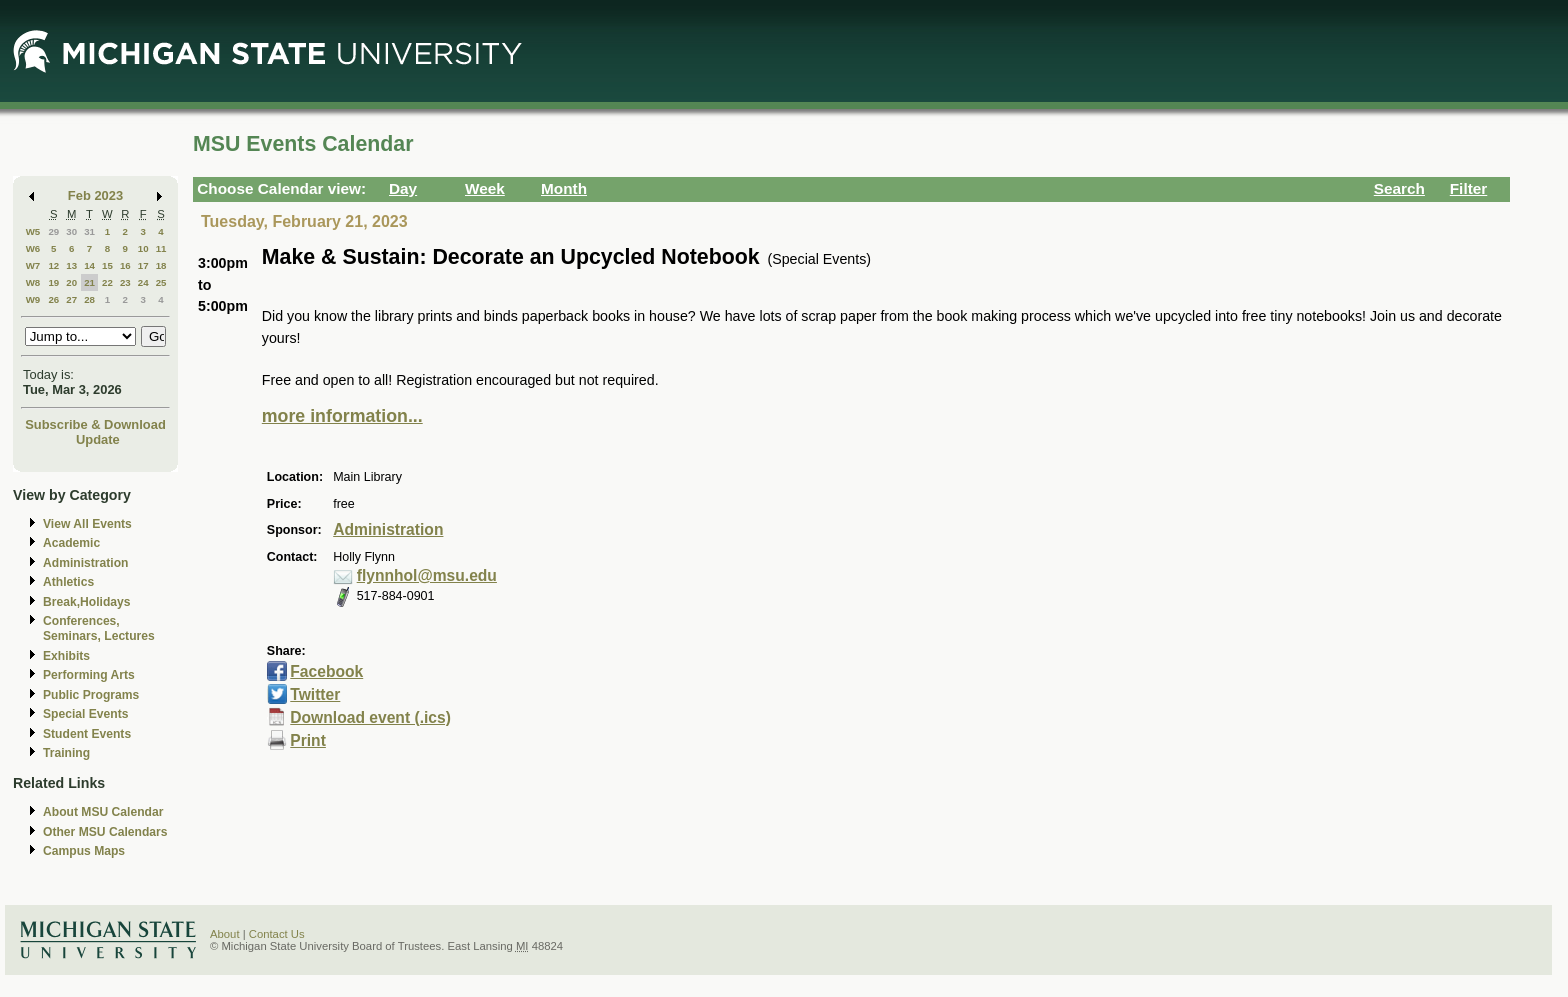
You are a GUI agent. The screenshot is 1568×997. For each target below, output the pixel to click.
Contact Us (277, 934)
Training (66, 753)
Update (98, 439)
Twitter (315, 694)
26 (53, 299)
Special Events (85, 714)
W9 (33, 299)
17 (143, 265)
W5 (33, 231)
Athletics (68, 582)
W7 (33, 265)
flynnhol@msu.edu (427, 575)
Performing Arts (89, 675)
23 (125, 282)
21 (89, 282)
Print (308, 740)
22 (107, 282)
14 (89, 265)
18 (161, 265)
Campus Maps (84, 851)
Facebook (326, 671)
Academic (71, 543)
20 (71, 282)
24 (143, 282)
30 (71, 231)
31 (89, 231)
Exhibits (66, 656)
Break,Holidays (87, 602)
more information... (342, 416)
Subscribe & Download (95, 424)
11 (161, 248)
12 (53, 265)
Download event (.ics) (370, 717)
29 (53, 231)
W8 (33, 282)
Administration (85, 563)
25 (161, 282)
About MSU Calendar (103, 812)
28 (89, 299)
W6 (33, 248)
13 (71, 265)
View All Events (87, 524)
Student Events (87, 734)
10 (143, 248)
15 (107, 265)
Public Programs (91, 695)
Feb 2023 (95, 195)
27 (71, 299)
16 (125, 265)
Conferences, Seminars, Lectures (99, 628)
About (225, 934)
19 (53, 282)
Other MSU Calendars (105, 832)
